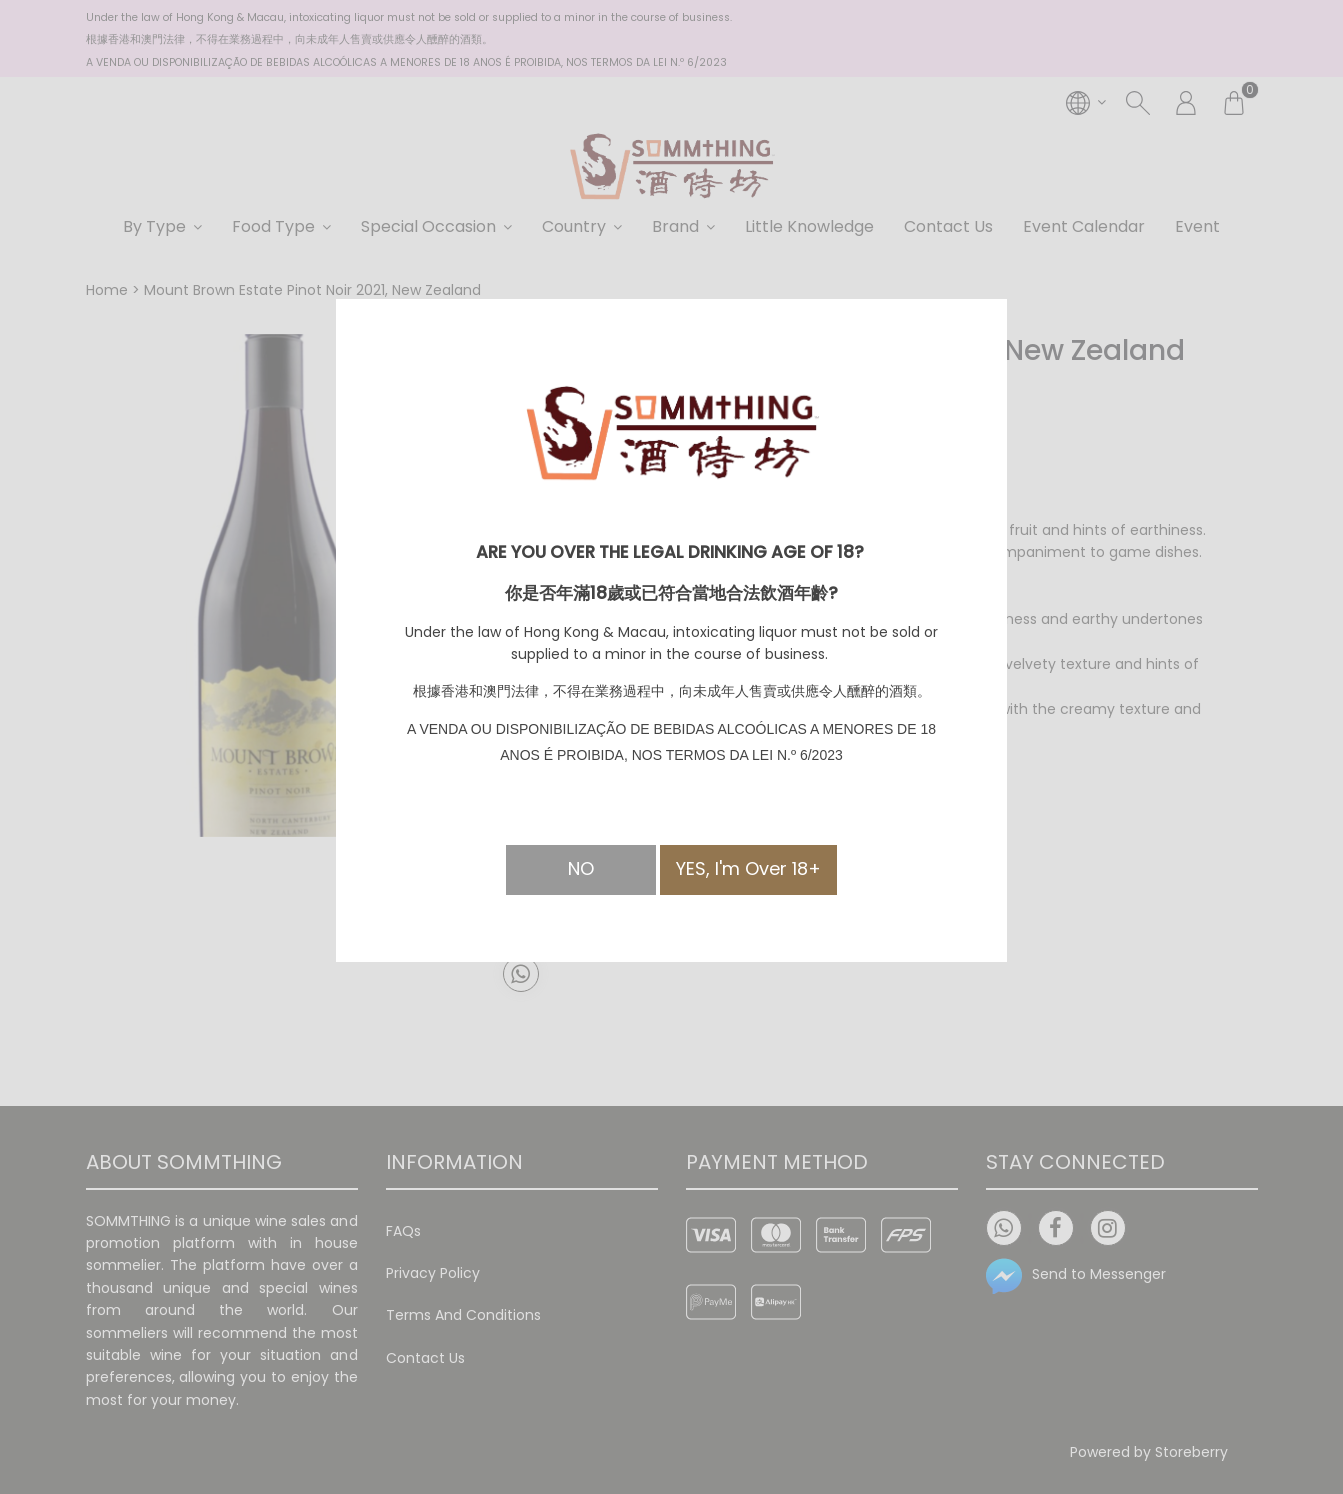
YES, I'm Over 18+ (748, 868)
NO (581, 868)
